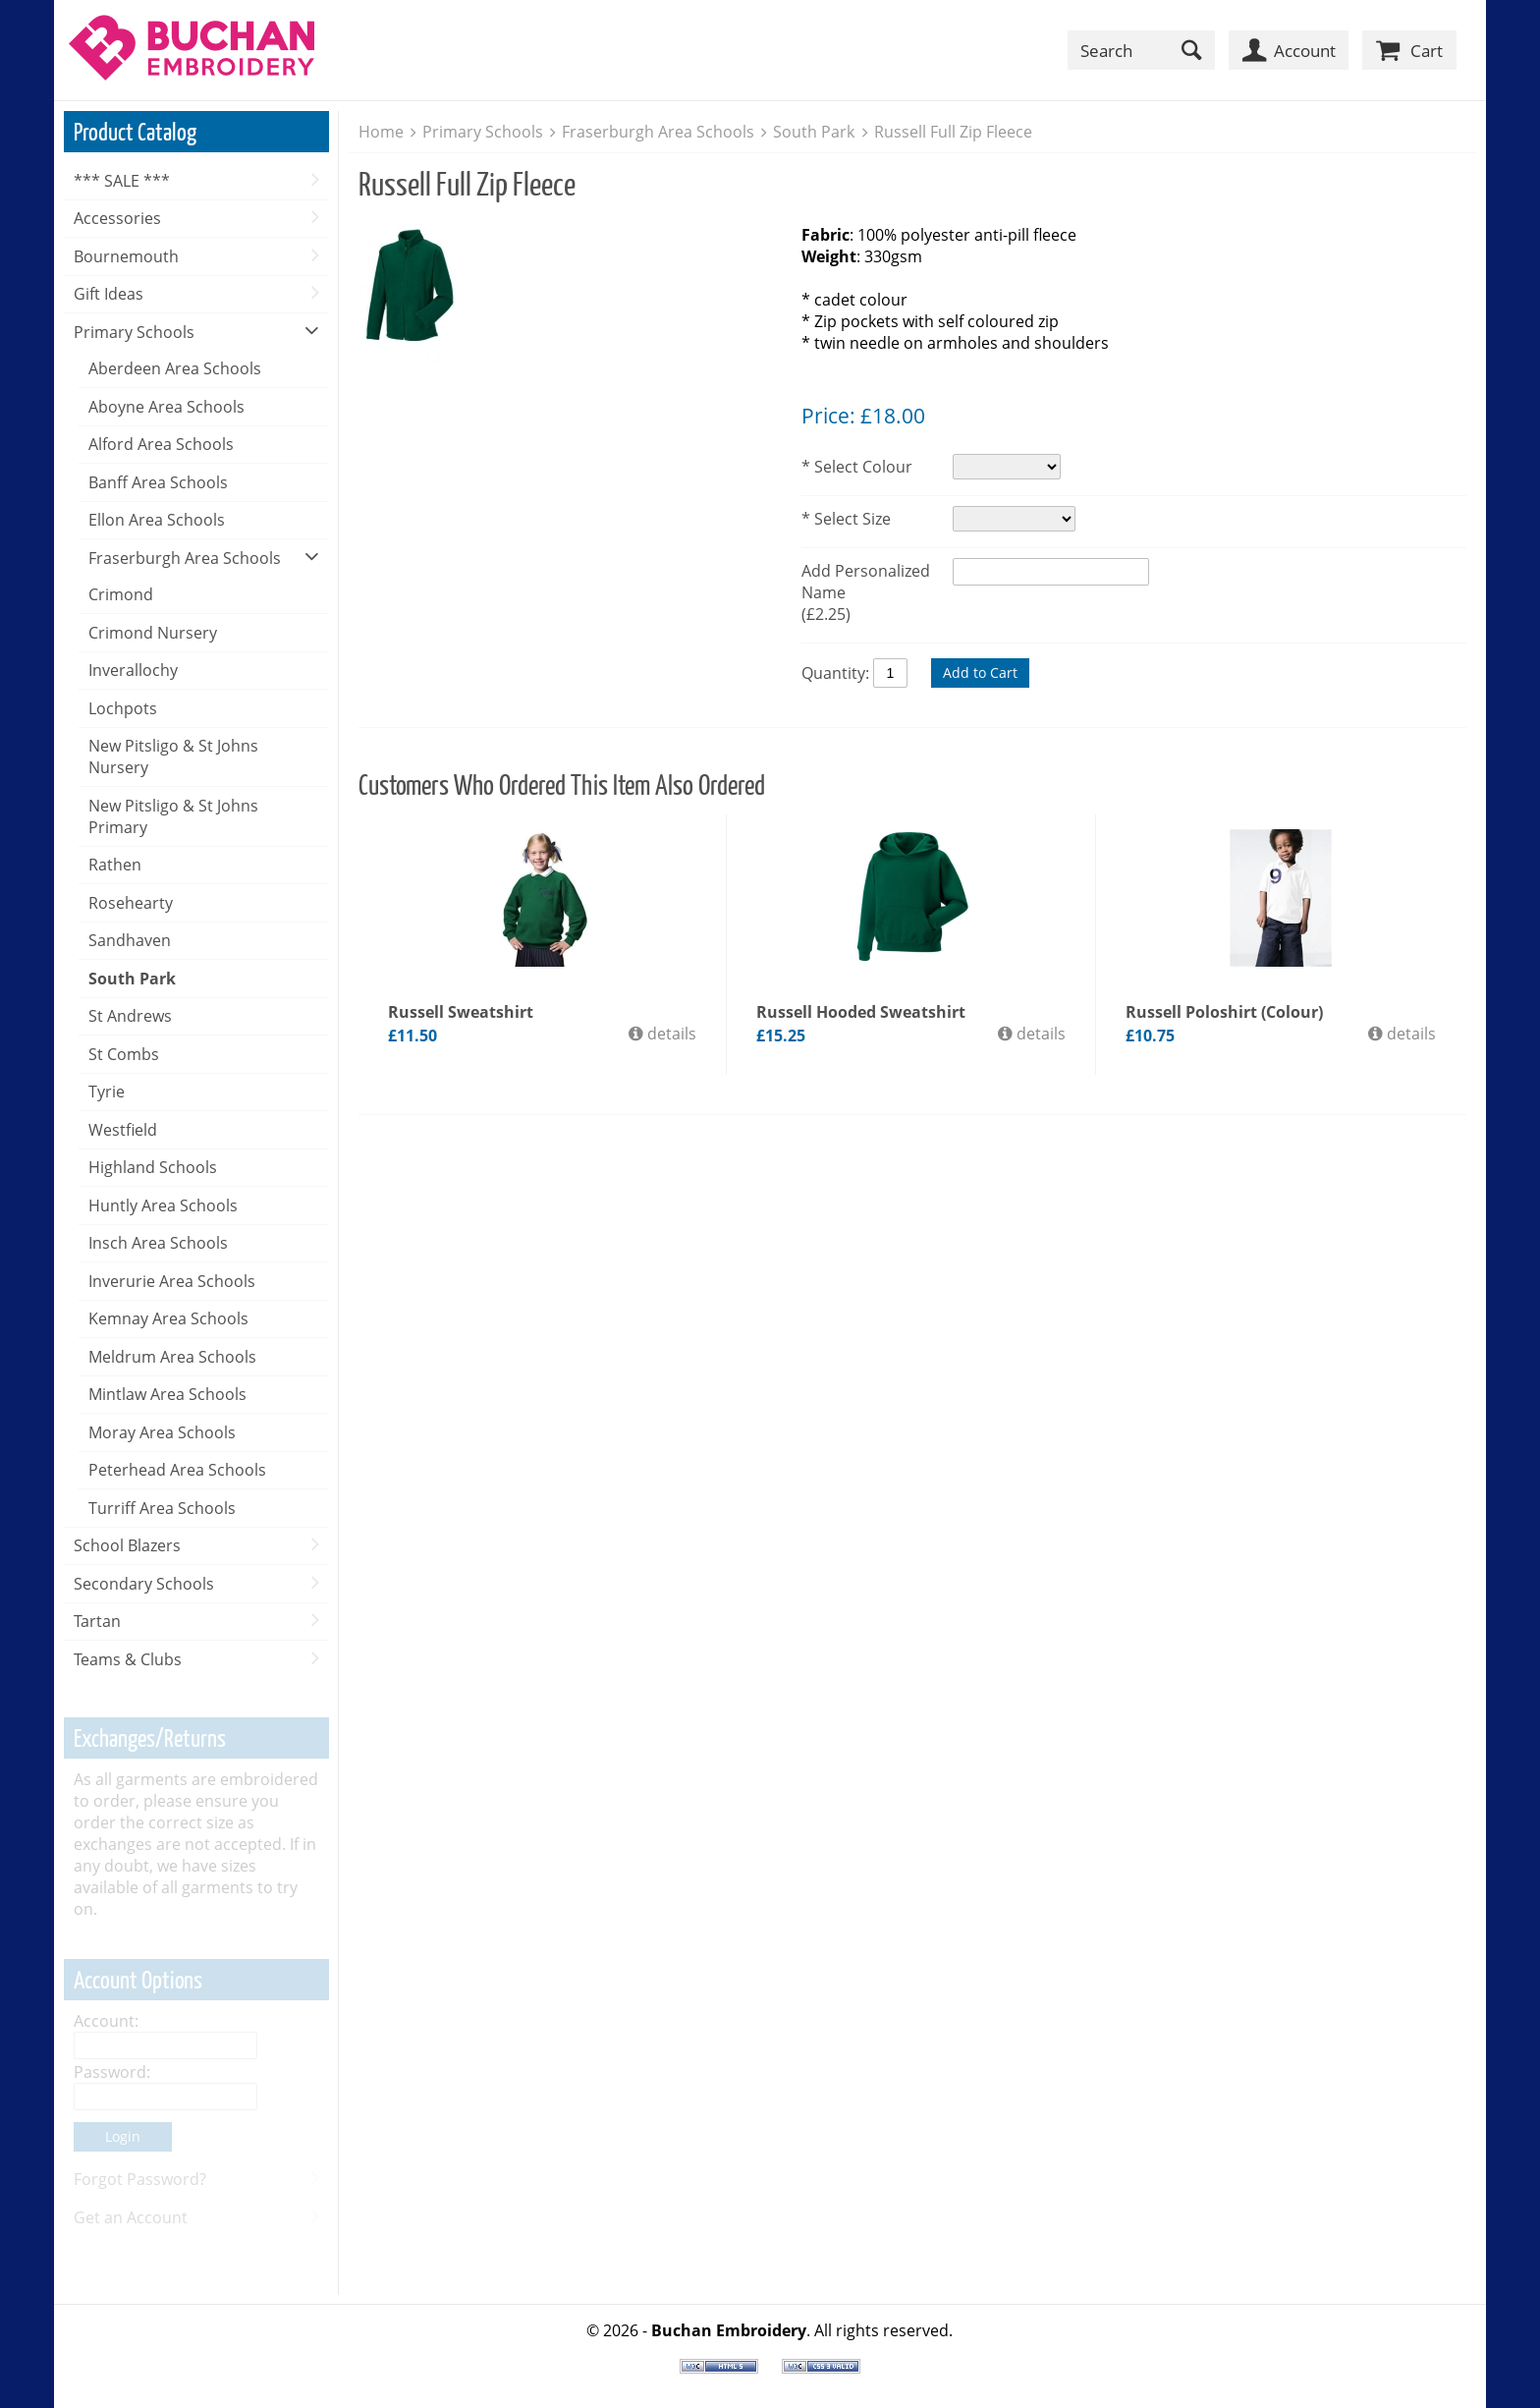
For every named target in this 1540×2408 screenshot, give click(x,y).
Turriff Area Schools (162, 1508)
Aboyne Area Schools (166, 407)
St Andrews (130, 1016)
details (669, 1033)
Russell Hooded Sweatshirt (860, 1012)
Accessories (117, 218)
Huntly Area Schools (163, 1205)
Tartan (97, 1621)
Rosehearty (130, 903)
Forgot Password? (140, 2179)
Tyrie (106, 1091)
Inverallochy (133, 670)
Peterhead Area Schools (177, 1470)
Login (122, 2136)
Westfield (122, 1130)
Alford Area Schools (161, 444)
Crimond (120, 594)
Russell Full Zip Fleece (953, 131)
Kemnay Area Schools (168, 1318)
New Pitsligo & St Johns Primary (173, 816)
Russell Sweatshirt (460, 1012)
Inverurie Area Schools (171, 1281)
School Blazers (127, 1545)
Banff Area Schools (158, 482)
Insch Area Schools (158, 1243)
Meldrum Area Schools (172, 1357)
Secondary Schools (144, 1584)
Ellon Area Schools (156, 520)
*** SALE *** (122, 181)
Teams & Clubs (128, 1659)
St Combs (123, 1054)
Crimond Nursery (152, 633)
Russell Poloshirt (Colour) (1224, 1012)
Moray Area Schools (162, 1432)
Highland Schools (152, 1167)
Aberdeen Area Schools (174, 368)
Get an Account (131, 2217)
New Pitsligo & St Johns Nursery (173, 756)
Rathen (114, 864)
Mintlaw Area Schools (167, 1394)
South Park (132, 978)
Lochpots (122, 708)
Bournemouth (126, 256)
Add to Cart (980, 672)
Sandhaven (129, 940)
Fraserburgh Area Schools (184, 558)
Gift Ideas (108, 294)
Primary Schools (134, 332)
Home (381, 131)
